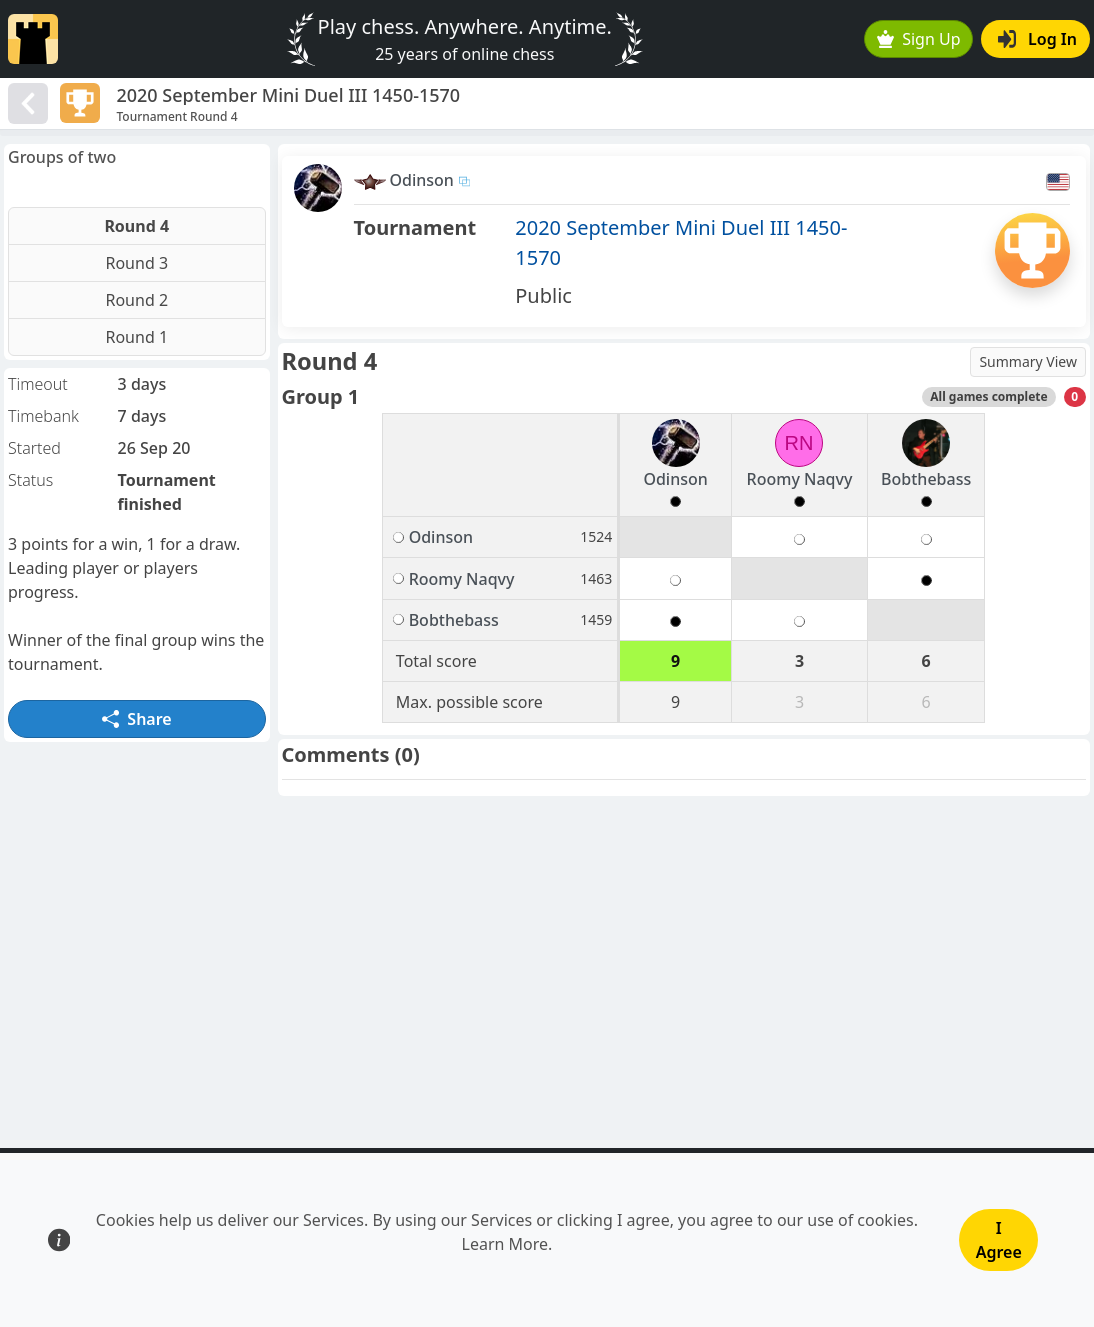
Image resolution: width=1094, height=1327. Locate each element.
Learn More (505, 1244)
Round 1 (136, 337)
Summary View (1028, 361)
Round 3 (136, 263)
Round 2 (136, 300)
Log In (1037, 39)
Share (137, 719)
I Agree (999, 1240)
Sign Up (919, 39)
